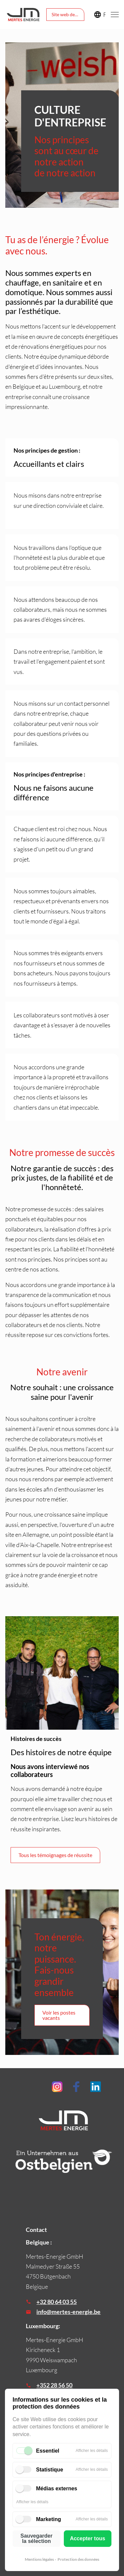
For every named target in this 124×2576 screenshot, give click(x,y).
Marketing (48, 2519)
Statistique (49, 2469)
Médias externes (56, 2488)
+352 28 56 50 (54, 2385)
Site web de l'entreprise (68, 14)
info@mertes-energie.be (68, 2311)
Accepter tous (87, 2538)
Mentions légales (39, 2559)
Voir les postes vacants (58, 2015)
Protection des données (78, 2559)
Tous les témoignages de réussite (55, 1855)
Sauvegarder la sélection (37, 2538)
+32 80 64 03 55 (56, 2301)
